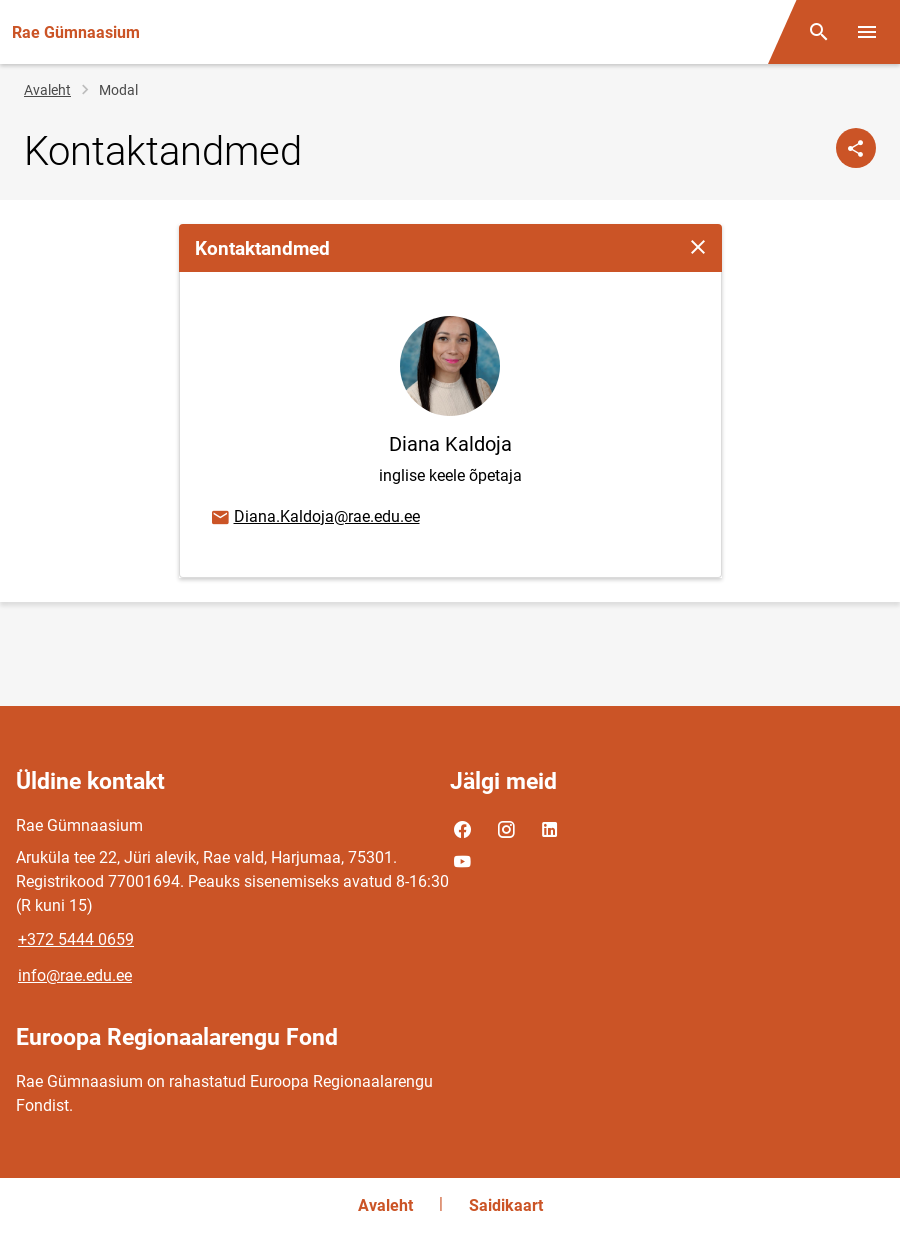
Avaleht (47, 90)
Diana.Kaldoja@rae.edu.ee (314, 518)
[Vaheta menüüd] (867, 32)
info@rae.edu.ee (75, 975)
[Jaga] (856, 148)
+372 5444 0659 (76, 939)
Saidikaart (506, 1205)
